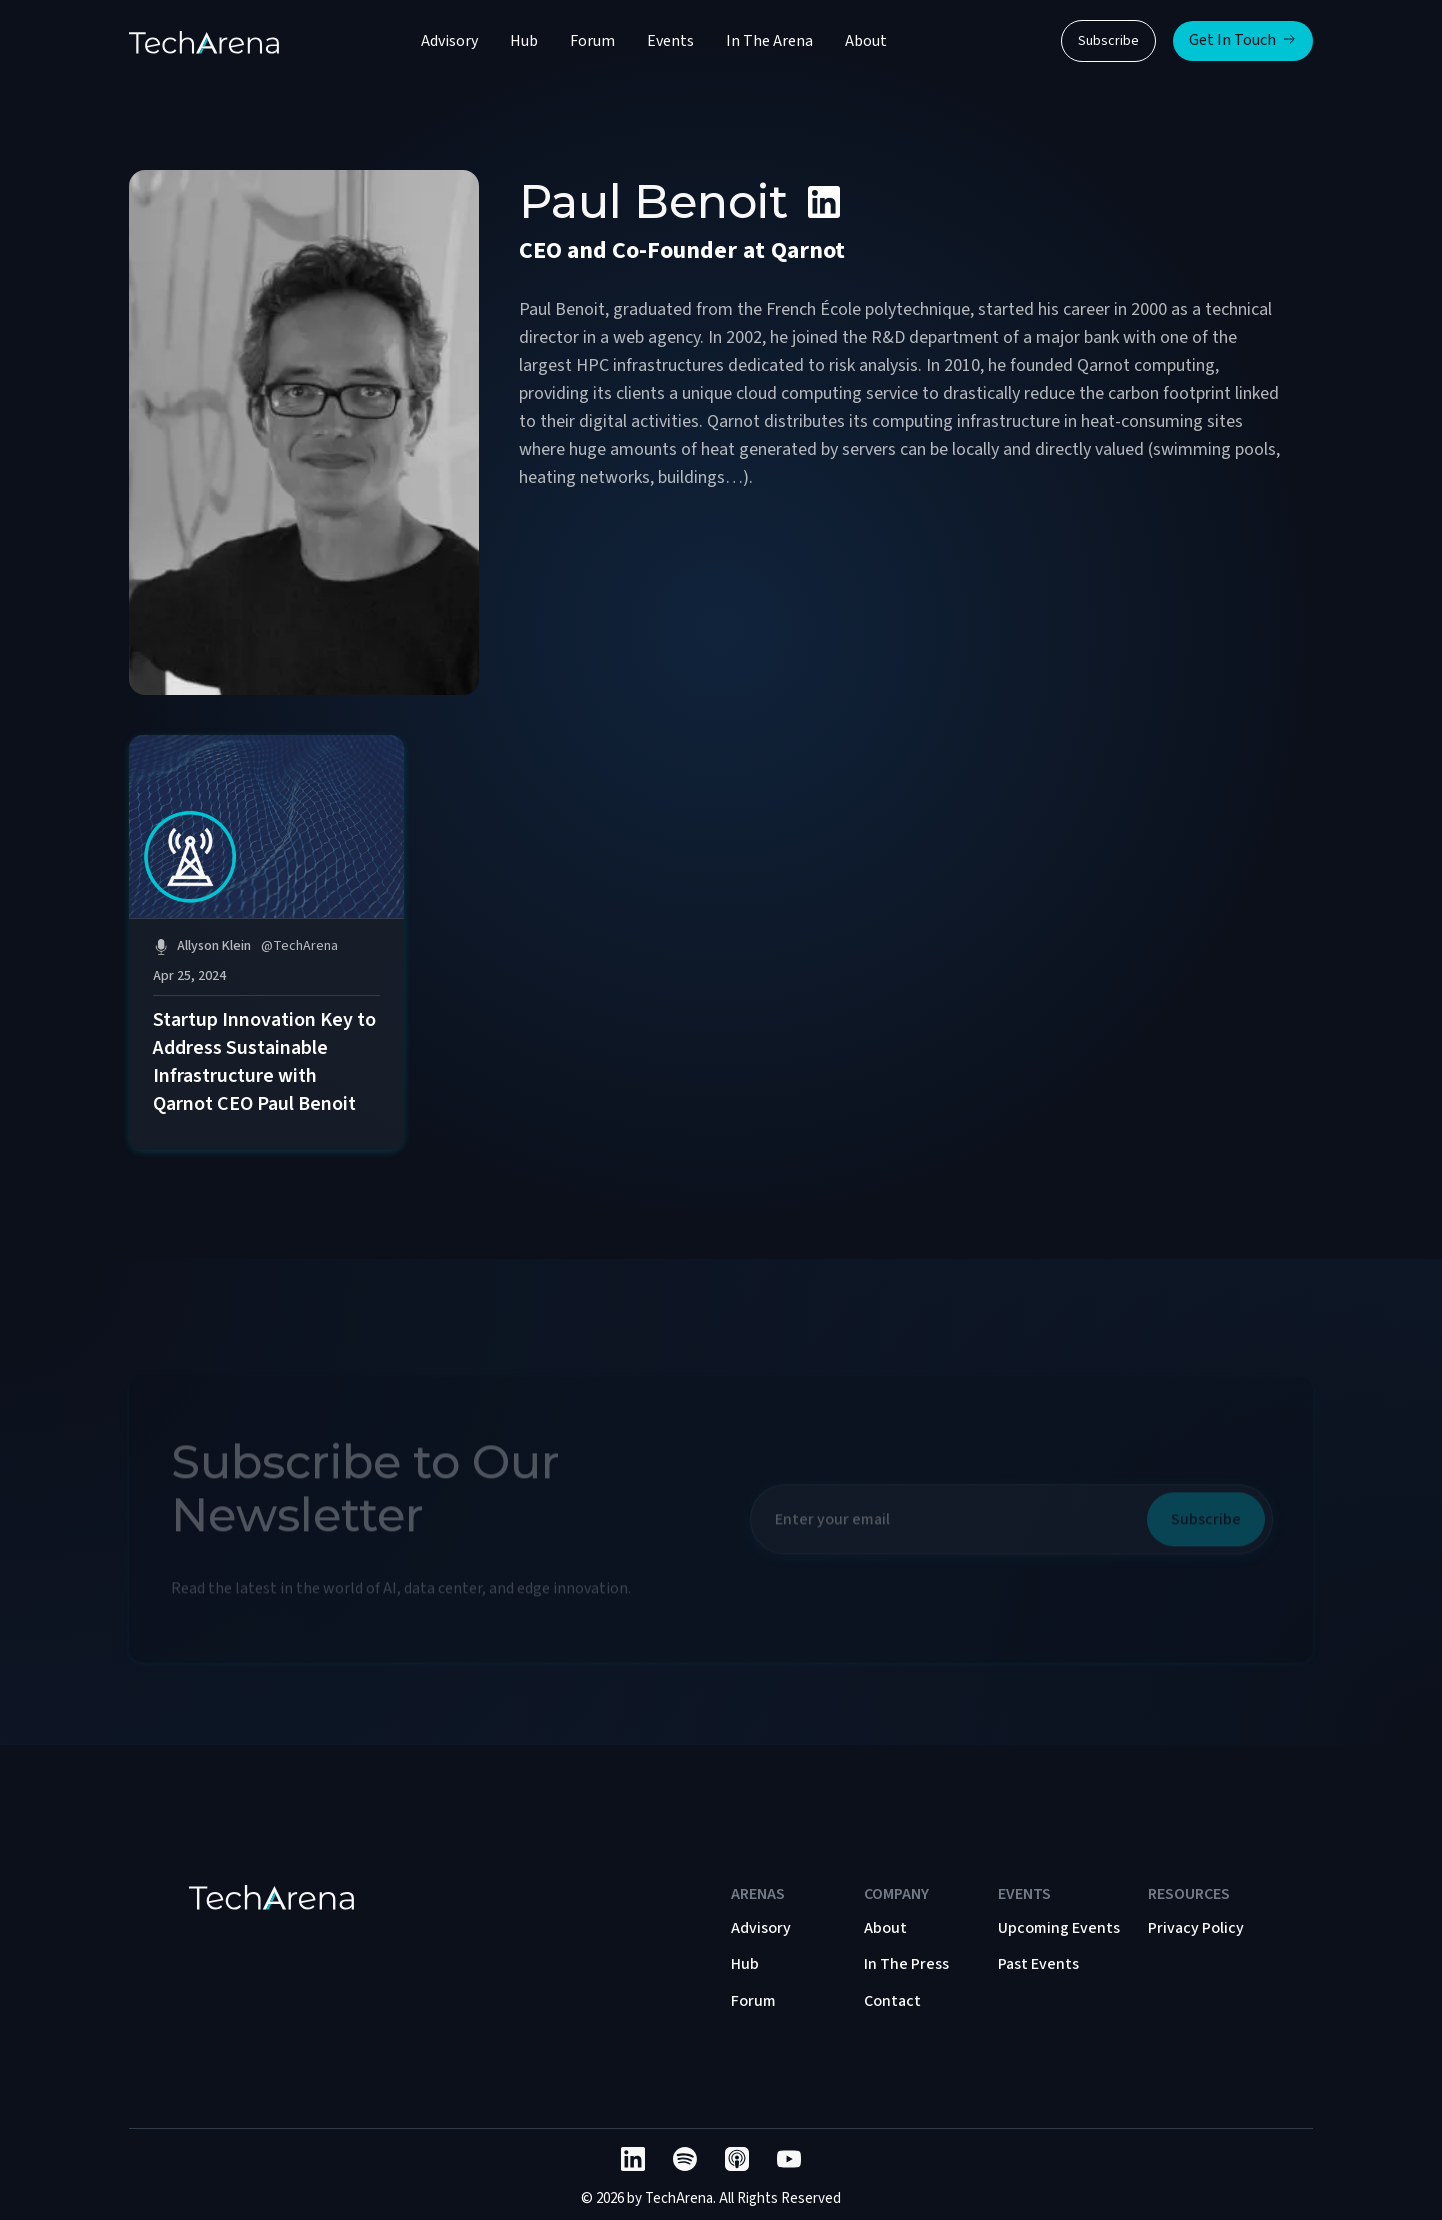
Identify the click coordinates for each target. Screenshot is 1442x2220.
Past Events (1038, 1964)
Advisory (449, 41)
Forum (592, 41)
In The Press (906, 1964)
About (866, 41)
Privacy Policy (1196, 1928)
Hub (524, 41)
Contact (892, 2001)
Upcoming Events (1059, 1928)
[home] (204, 41)
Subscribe (1108, 41)
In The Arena (769, 41)
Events (670, 41)
